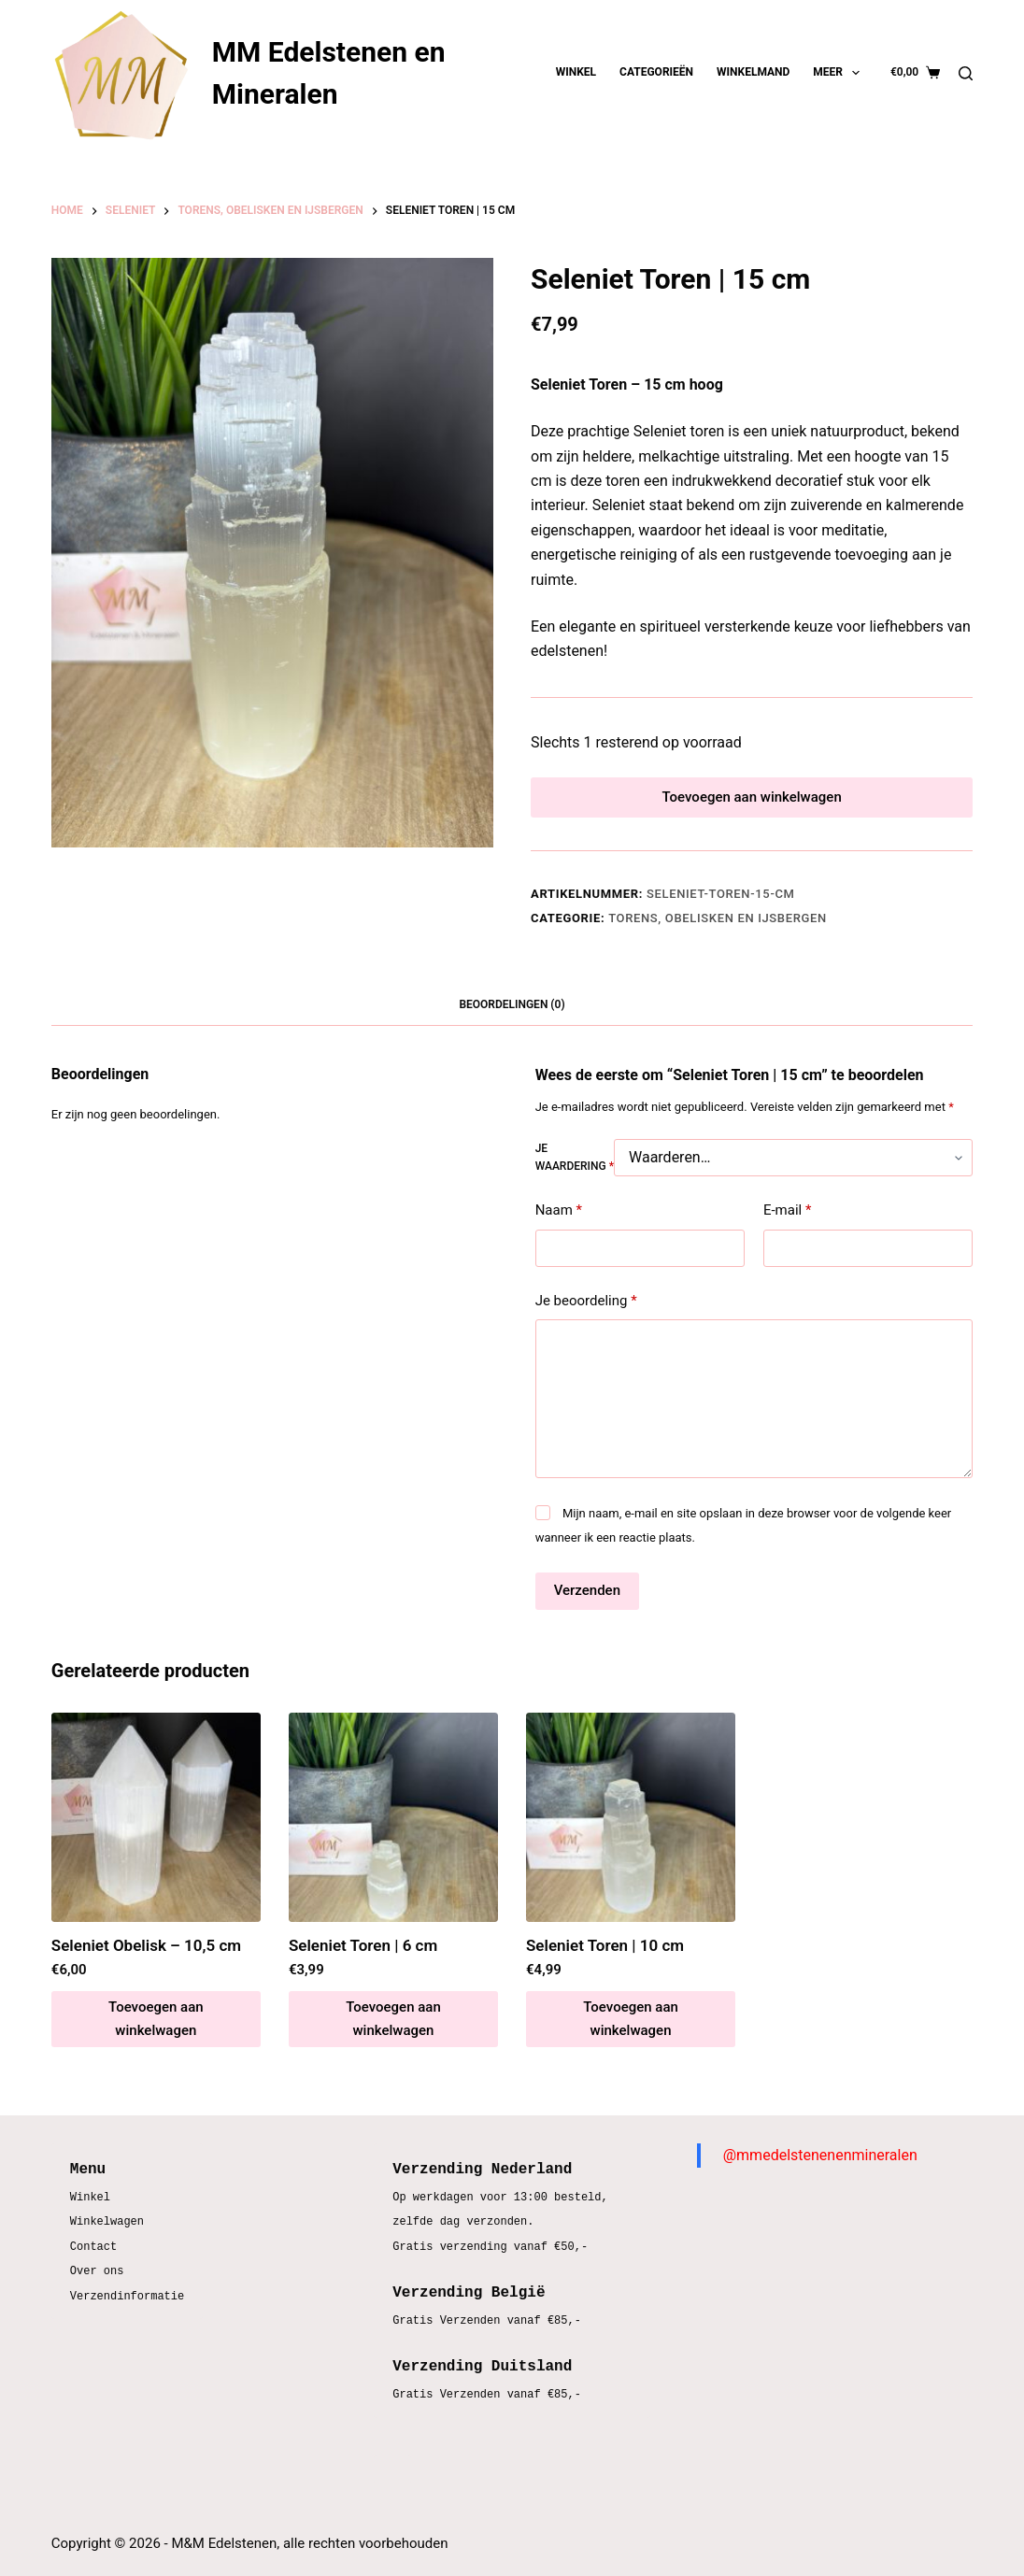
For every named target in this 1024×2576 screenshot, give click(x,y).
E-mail (787, 1222)
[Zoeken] (966, 73)
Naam (558, 1222)
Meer (840, 73)
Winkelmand (753, 71)
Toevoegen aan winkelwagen (751, 802)
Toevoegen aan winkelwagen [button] (156, 2031)
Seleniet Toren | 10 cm (605, 1956)
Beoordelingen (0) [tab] (511, 1016)
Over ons (97, 2272)
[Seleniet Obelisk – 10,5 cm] (156, 1828)
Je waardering (574, 1169)
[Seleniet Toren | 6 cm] (393, 1828)
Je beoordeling (586, 1312)
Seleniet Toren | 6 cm (363, 1956)
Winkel (576, 71)
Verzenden (587, 1602)
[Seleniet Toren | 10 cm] (630, 1828)
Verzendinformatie (127, 2297)
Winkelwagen (107, 2222)
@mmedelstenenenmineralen (820, 2155)
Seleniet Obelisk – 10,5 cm (146, 1956)
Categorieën (656, 71)
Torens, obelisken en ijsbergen (717, 930)
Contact (93, 2248)
